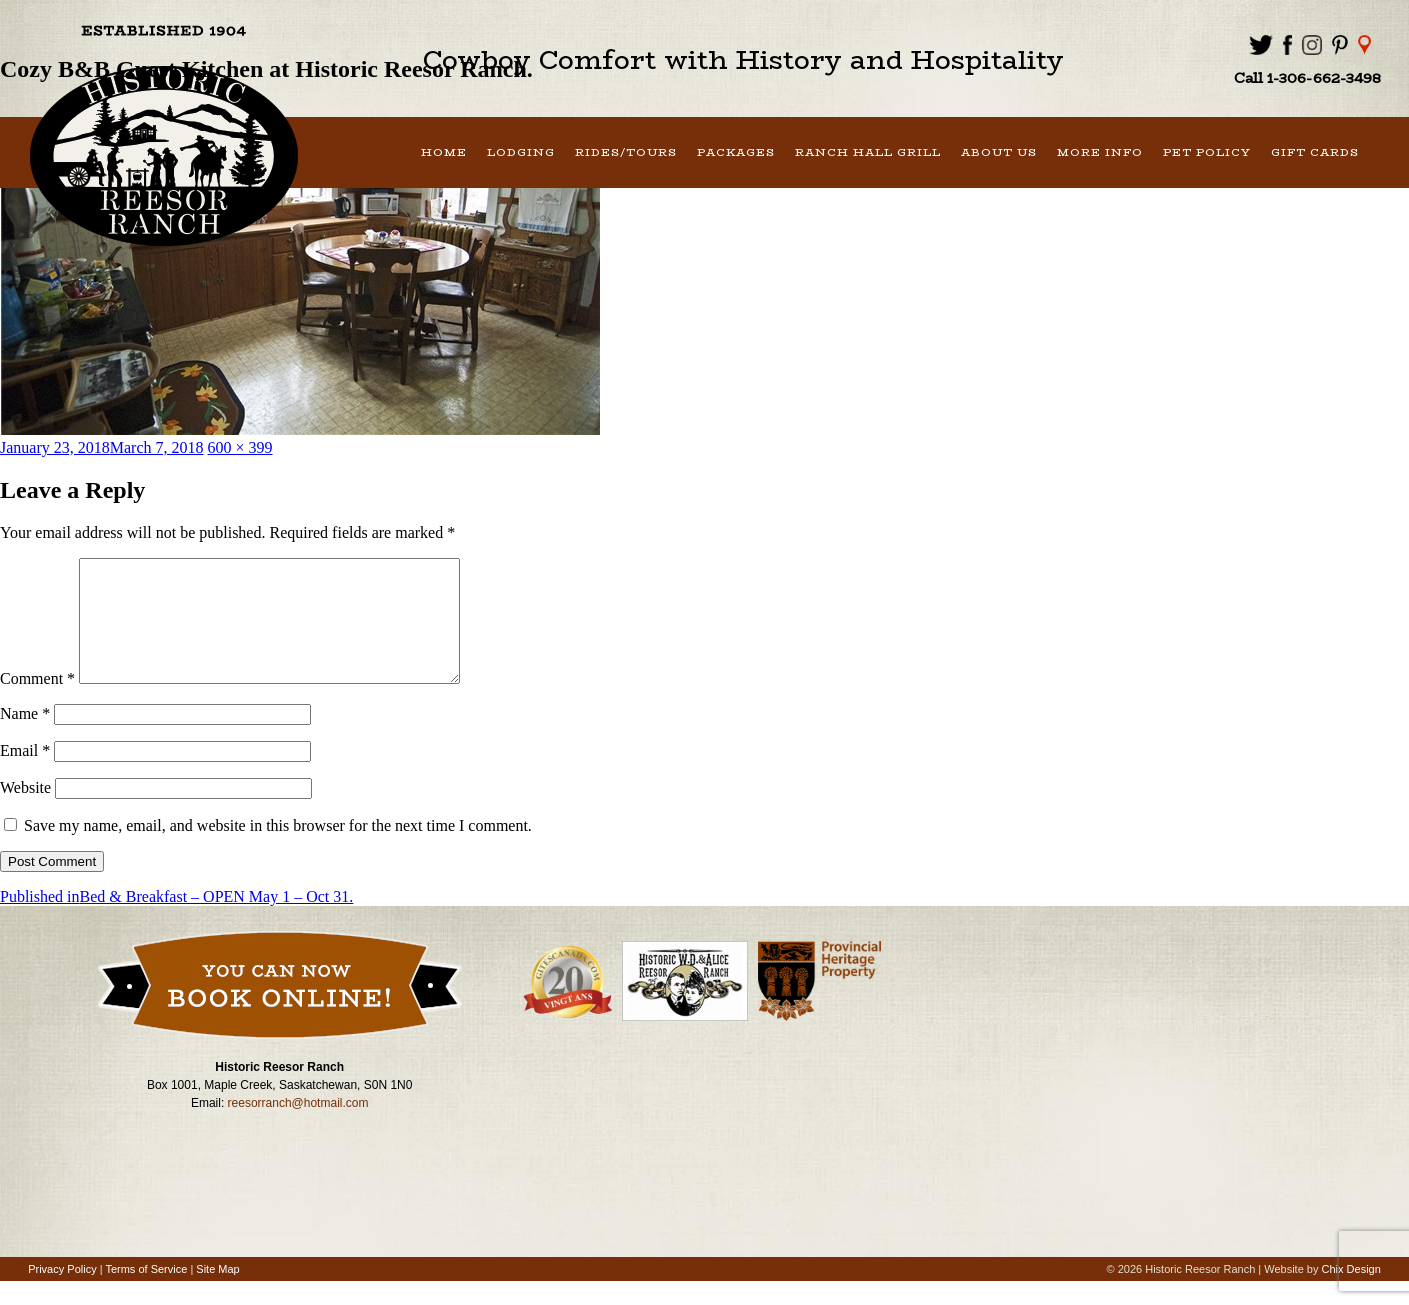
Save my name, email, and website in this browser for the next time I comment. (278, 849)
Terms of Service (146, 1293)
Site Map (217, 1293)
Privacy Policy (62, 1293)
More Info (1100, 152)
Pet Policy (1207, 152)
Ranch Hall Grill (868, 152)
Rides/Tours (626, 152)
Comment (37, 702)
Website (25, 811)
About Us (999, 152)
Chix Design (1351, 1293)
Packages (736, 152)
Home (444, 152)
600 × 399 (240, 447)
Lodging (521, 152)
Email (25, 774)
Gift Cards (1315, 152)
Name (25, 737)
